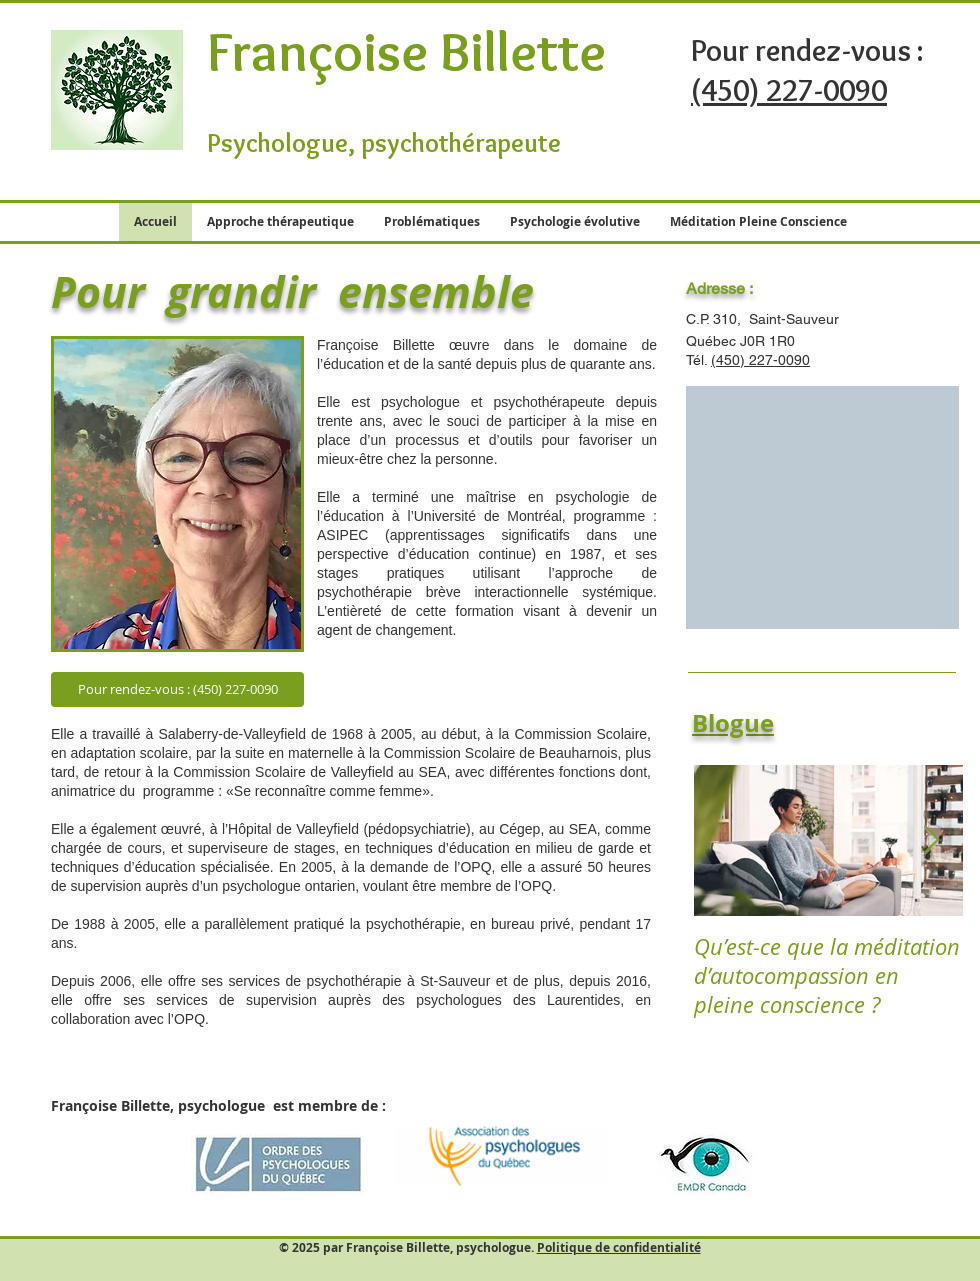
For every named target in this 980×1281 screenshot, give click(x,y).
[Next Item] (931, 840)
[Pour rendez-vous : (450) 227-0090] (177, 689)
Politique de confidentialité (619, 1247)
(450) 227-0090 (760, 360)
